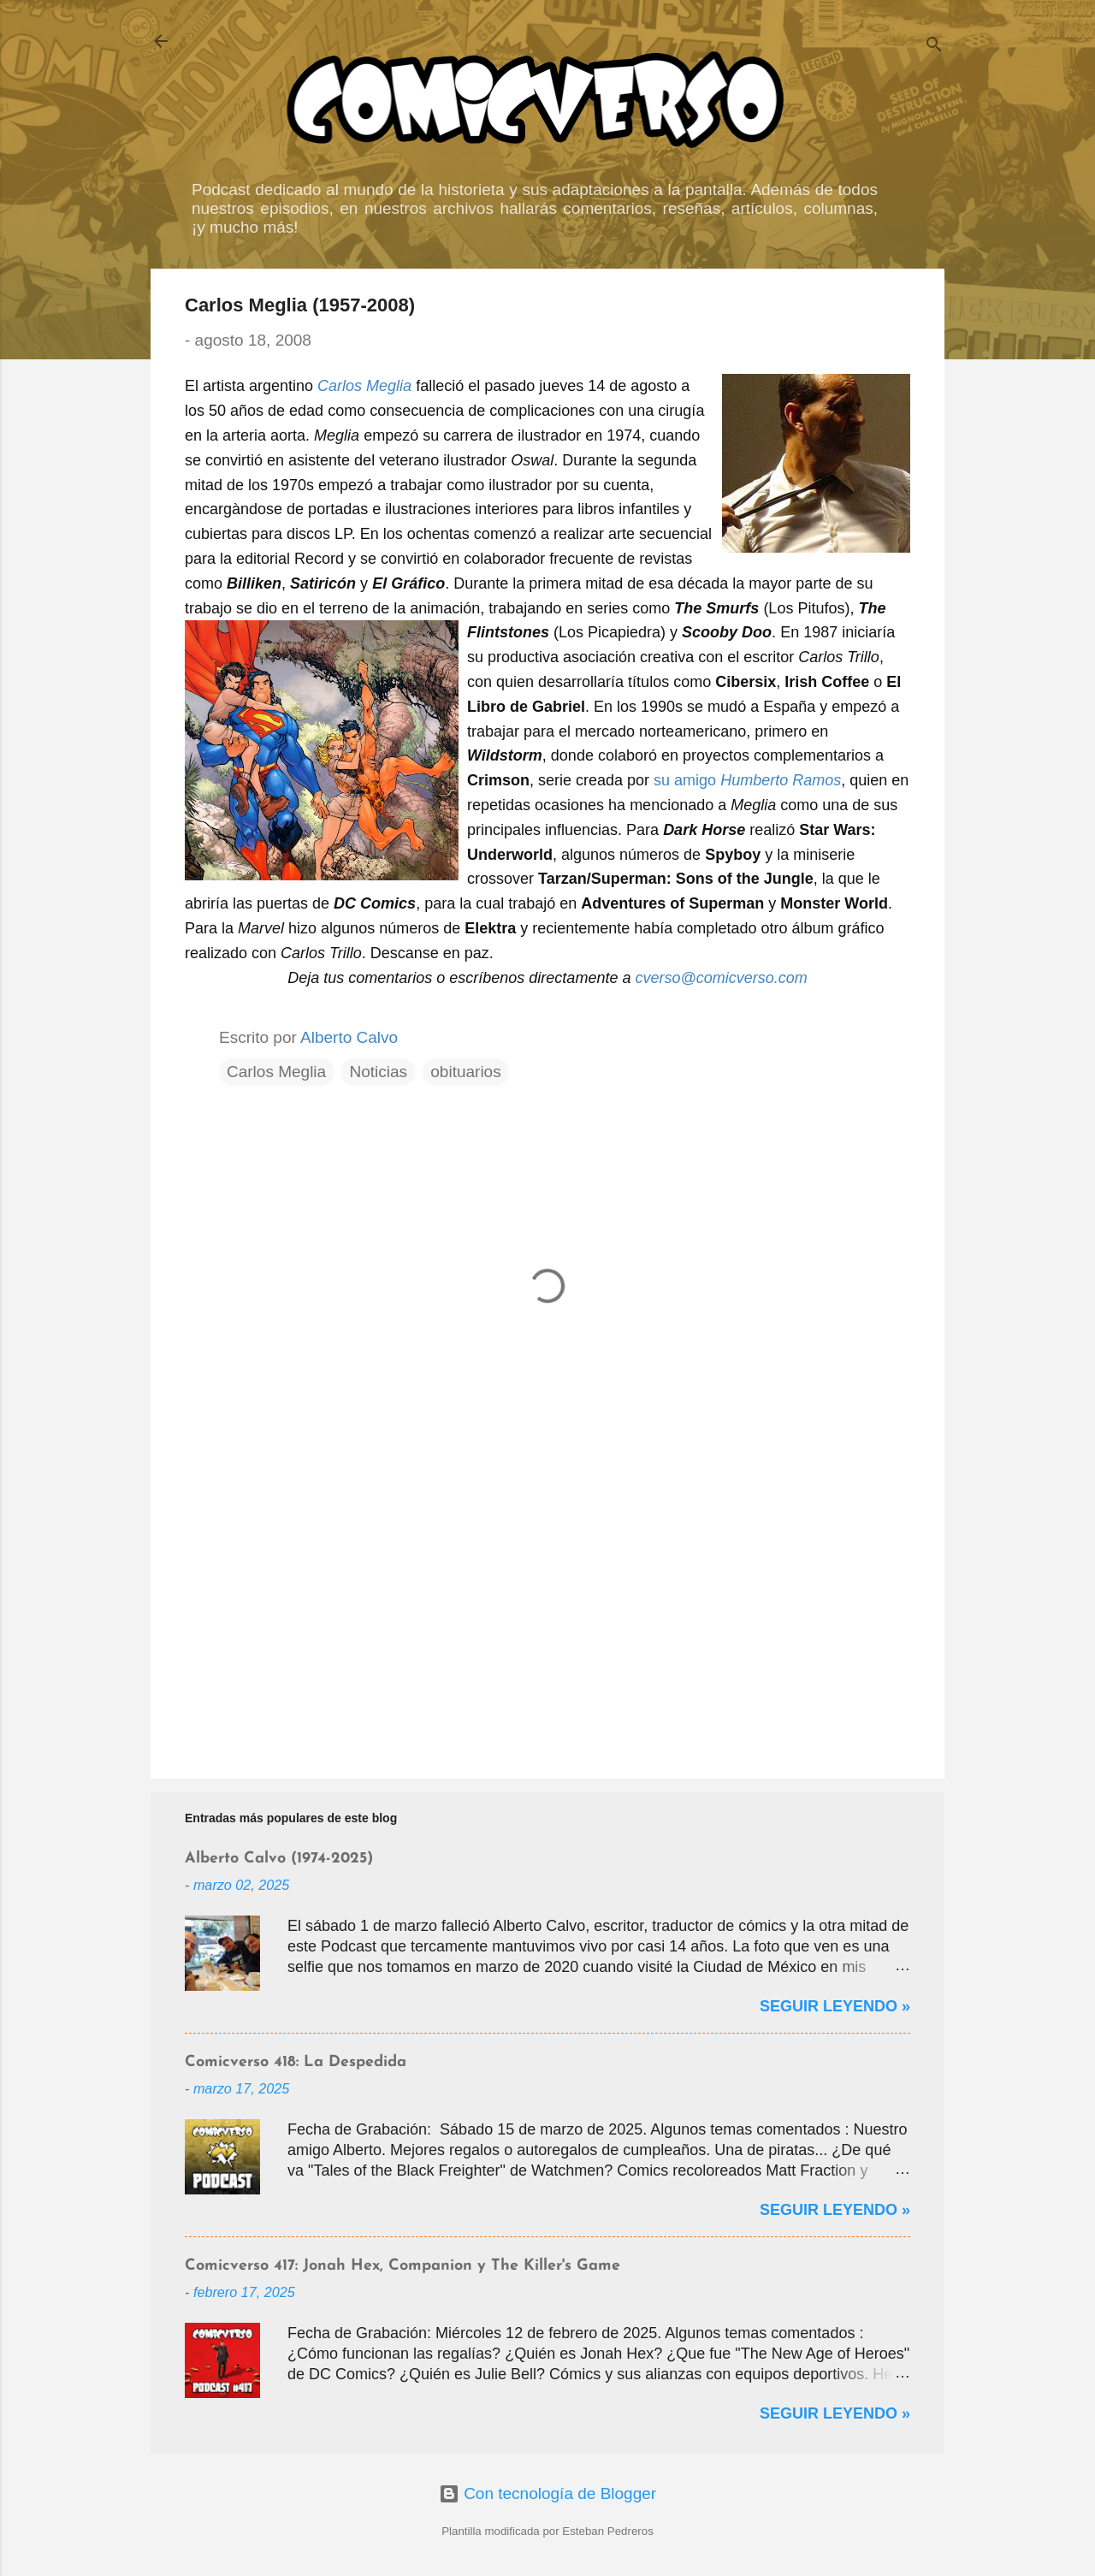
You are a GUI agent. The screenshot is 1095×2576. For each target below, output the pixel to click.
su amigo (747, 780)
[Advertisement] (547, 1619)
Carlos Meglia (276, 1072)
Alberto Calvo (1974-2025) (279, 1859)
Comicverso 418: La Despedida (295, 2062)
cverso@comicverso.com (721, 977)
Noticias (378, 1072)
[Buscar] (934, 47)
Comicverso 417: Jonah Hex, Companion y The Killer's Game (402, 2266)
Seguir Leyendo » (835, 2006)
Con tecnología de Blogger (547, 2493)
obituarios (465, 1072)
